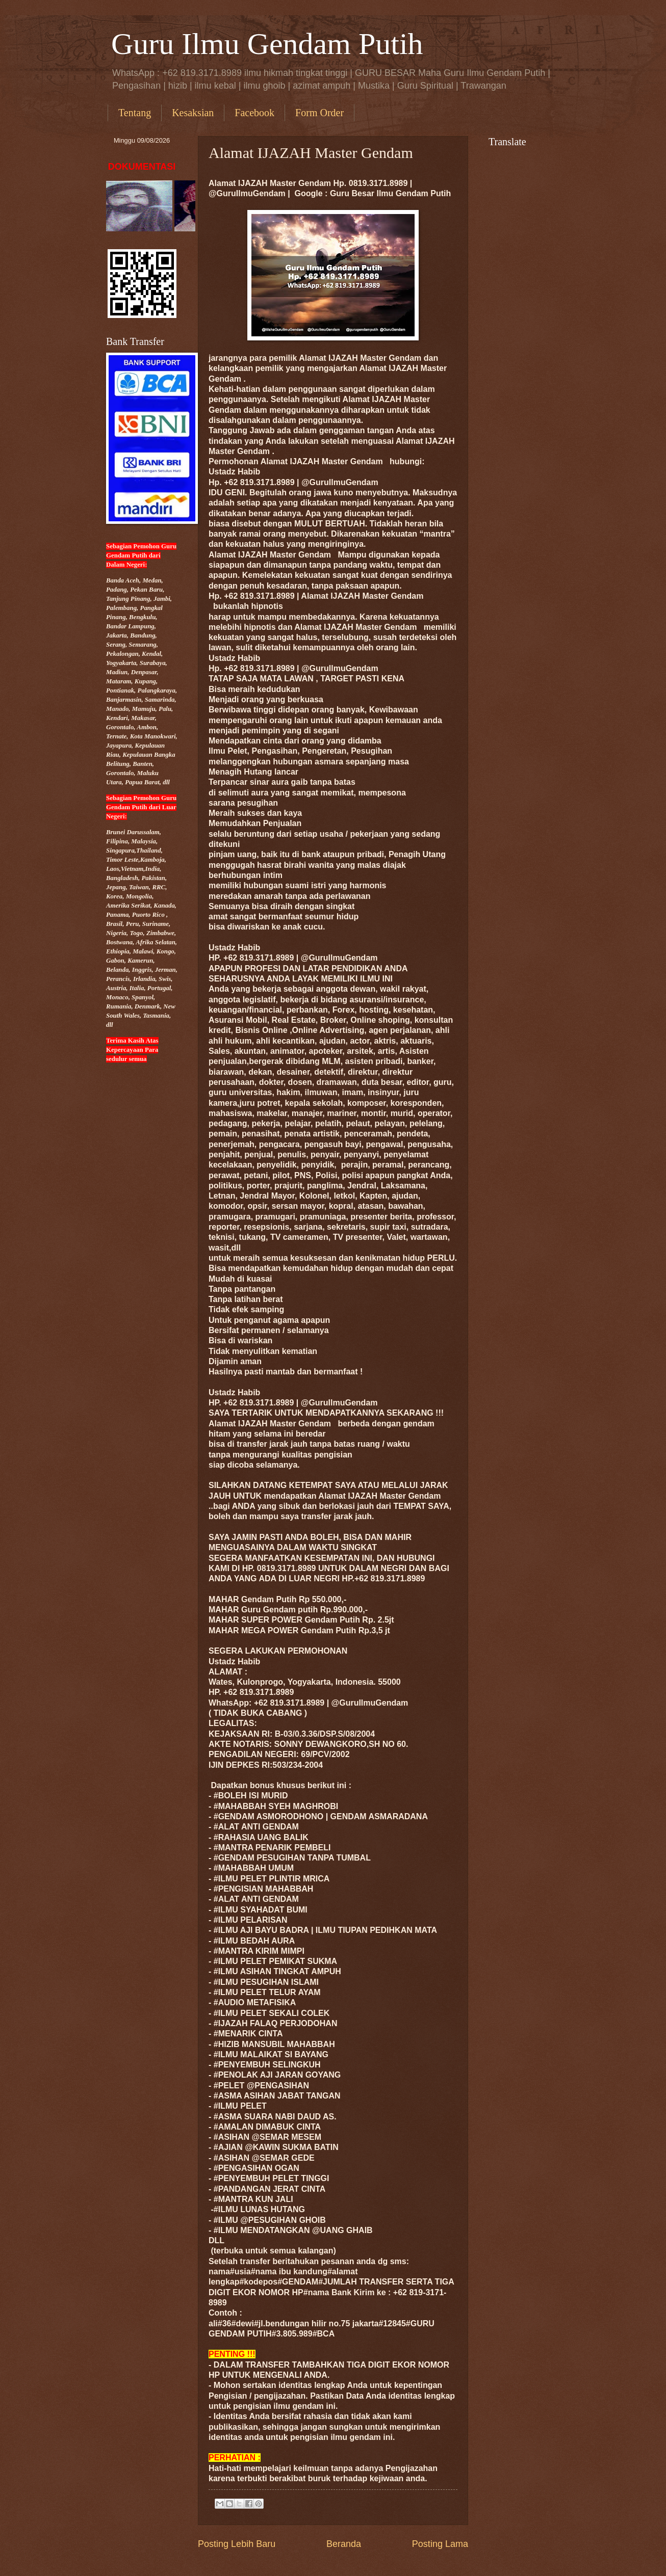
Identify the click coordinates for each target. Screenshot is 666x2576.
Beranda (343, 2544)
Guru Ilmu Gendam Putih (267, 44)
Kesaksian (193, 112)
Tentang (134, 112)
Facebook (254, 112)
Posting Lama (440, 2544)
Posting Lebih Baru (236, 2544)
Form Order (319, 112)
